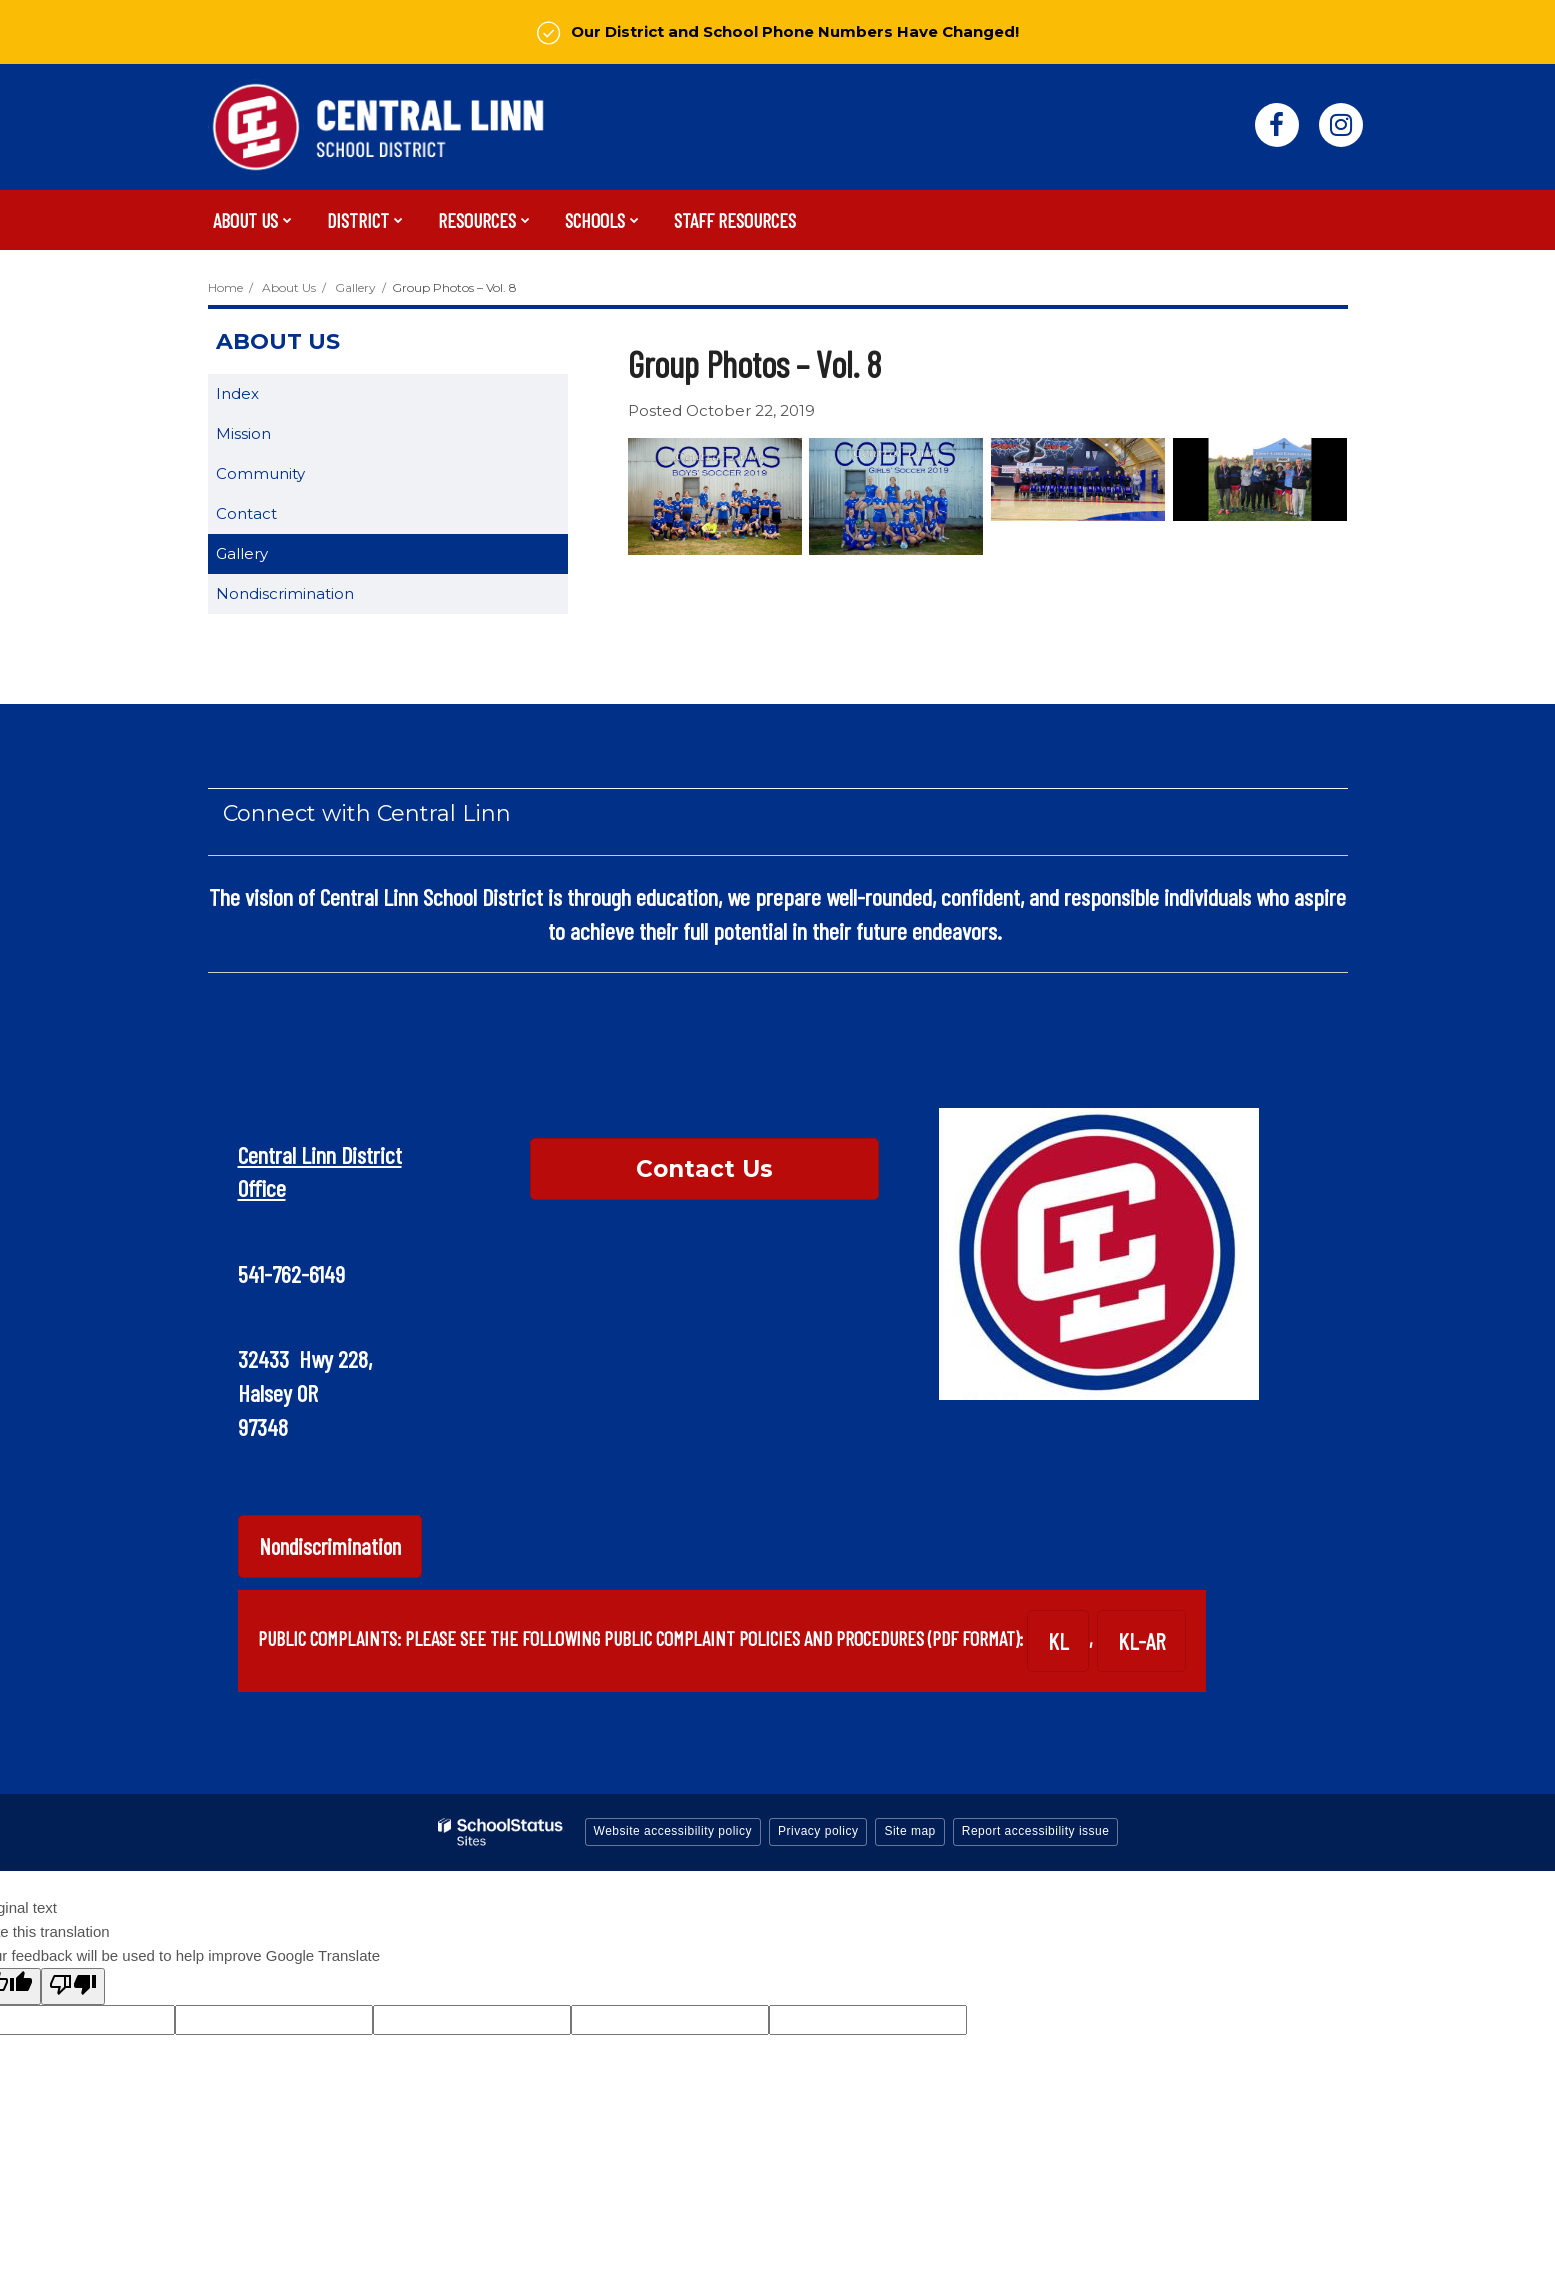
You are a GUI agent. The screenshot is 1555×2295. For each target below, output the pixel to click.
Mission (243, 433)
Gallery (355, 287)
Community (260, 473)
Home (225, 287)
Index (237, 393)
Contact (246, 513)
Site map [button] (909, 1831)
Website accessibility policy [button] (673, 1831)
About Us (289, 287)
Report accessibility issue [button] (1036, 1831)
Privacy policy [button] (818, 1831)
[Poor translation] (73, 1986)
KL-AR (1141, 1641)
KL (1058, 1641)
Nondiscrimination (285, 593)
